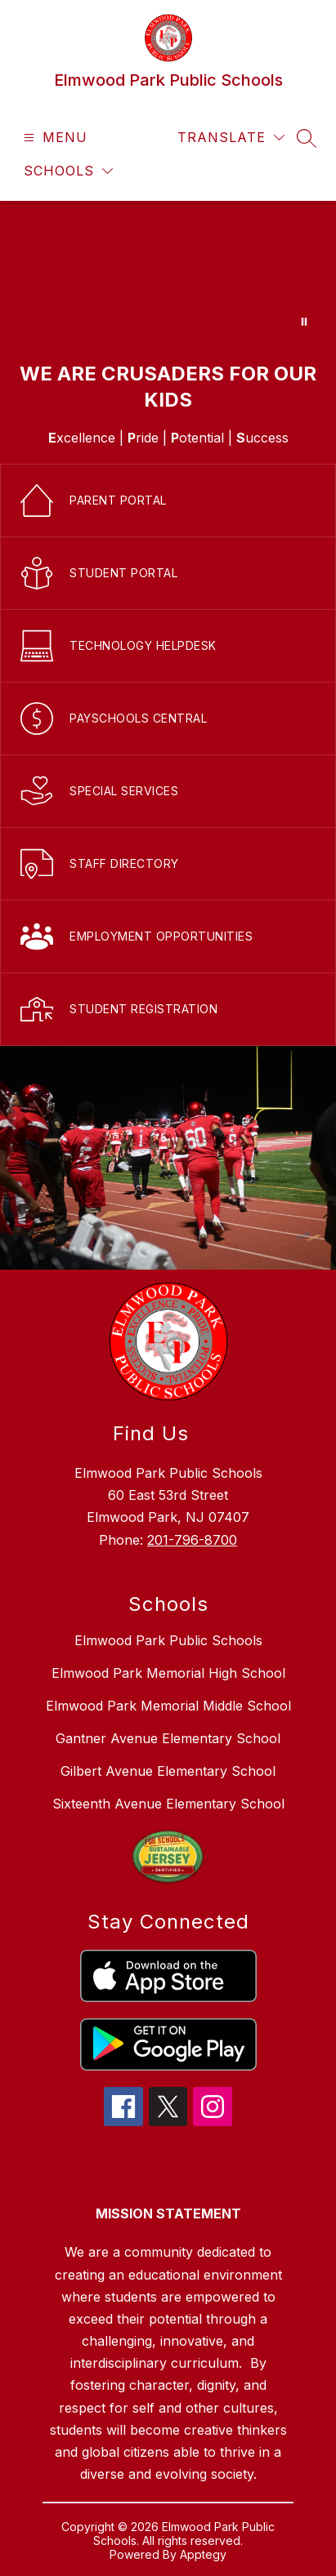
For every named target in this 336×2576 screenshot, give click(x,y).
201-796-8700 (192, 1540)
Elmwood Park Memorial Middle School (168, 1705)
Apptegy (203, 2554)
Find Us (151, 1433)
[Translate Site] (231, 137)
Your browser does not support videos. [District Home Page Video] (168, 273)
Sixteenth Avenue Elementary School (168, 1803)
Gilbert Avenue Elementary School (168, 1771)
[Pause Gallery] (304, 322)
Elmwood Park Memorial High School (168, 1673)
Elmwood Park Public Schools (168, 1640)
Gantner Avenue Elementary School (168, 1738)
